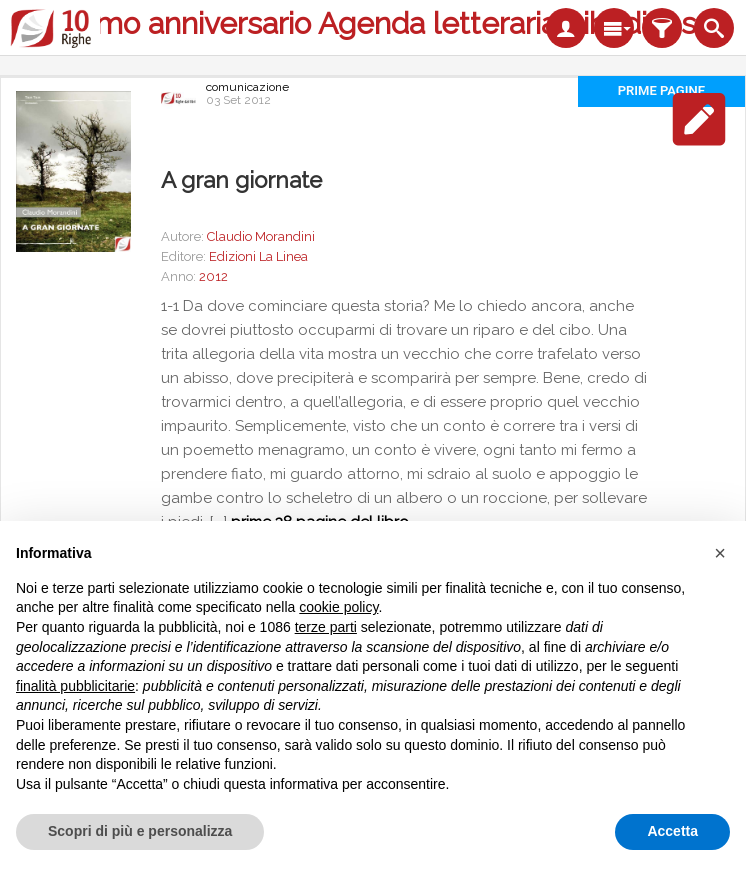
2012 (213, 276)
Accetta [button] (672, 831)
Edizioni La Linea (258, 256)
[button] (720, 553)
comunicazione (247, 87)
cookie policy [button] (338, 607)
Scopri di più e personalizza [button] (140, 831)
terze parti (326, 627)
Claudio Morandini (261, 236)
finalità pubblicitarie (75, 686)
